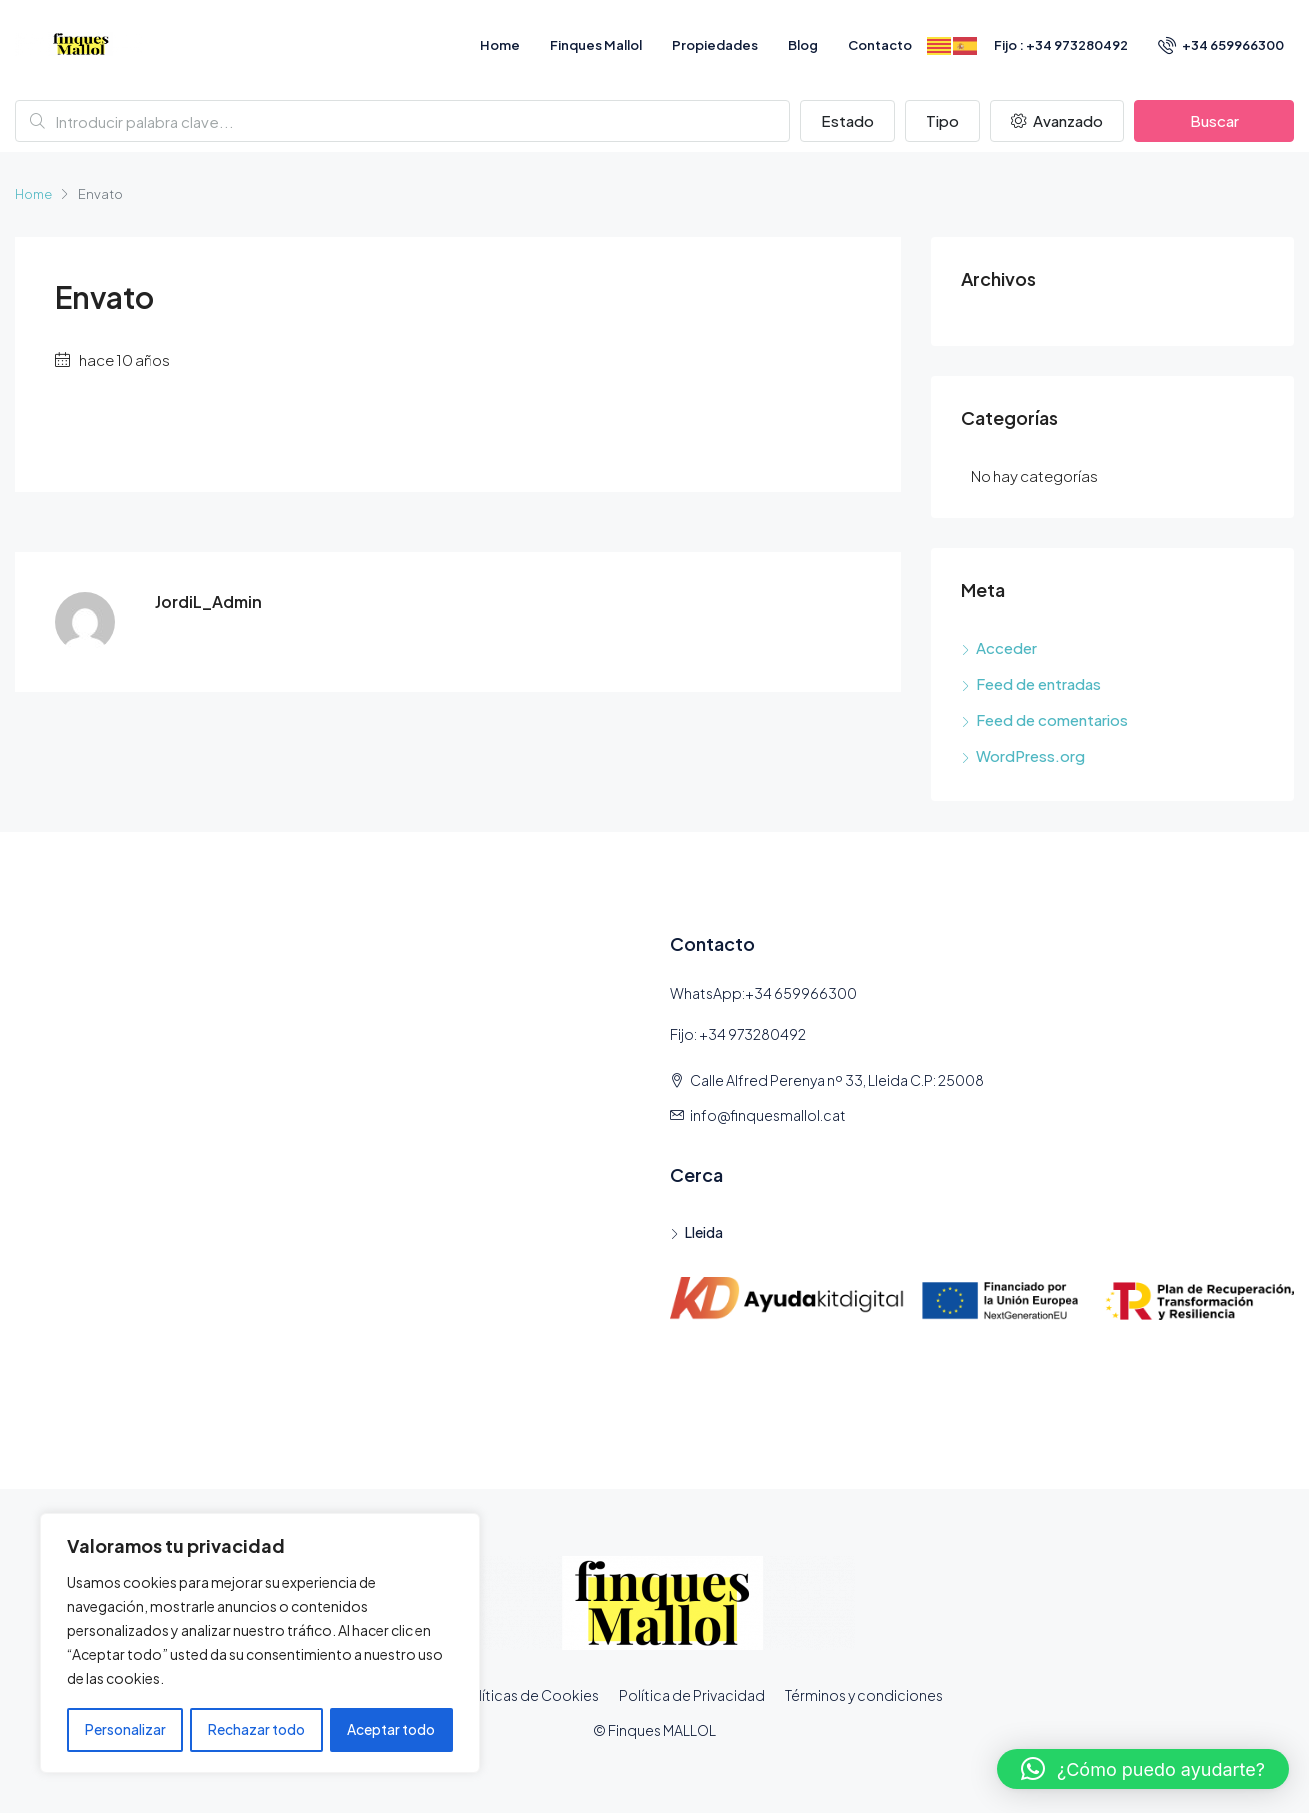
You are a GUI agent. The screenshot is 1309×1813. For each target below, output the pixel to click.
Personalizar (124, 1730)
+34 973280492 (752, 1034)
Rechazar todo (256, 1730)
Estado (847, 120)
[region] (260, 1644)
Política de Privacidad (692, 1695)
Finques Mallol (596, 45)
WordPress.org (1030, 755)
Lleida (704, 1232)
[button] (1143, 1769)
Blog (803, 45)
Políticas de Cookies (529, 1695)
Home (500, 45)
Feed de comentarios (1052, 719)
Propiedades (715, 45)
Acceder (1006, 647)
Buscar (1214, 120)
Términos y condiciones (864, 1695)
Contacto (880, 45)
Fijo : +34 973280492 (1061, 45)
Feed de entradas (1038, 683)
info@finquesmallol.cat (768, 1115)
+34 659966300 (1221, 45)
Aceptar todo (392, 1730)
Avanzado (1057, 120)
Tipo (942, 120)
